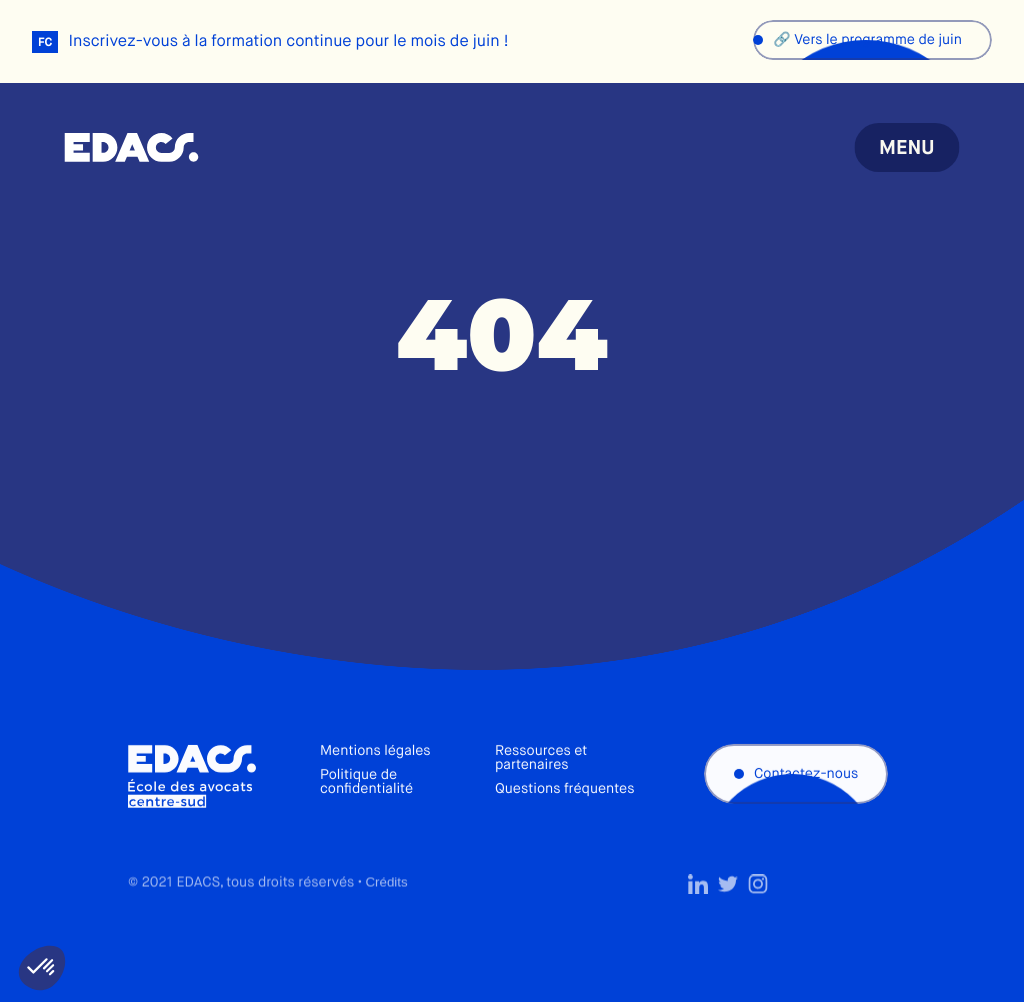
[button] (42, 968)
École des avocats (131, 148)
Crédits (386, 913)
